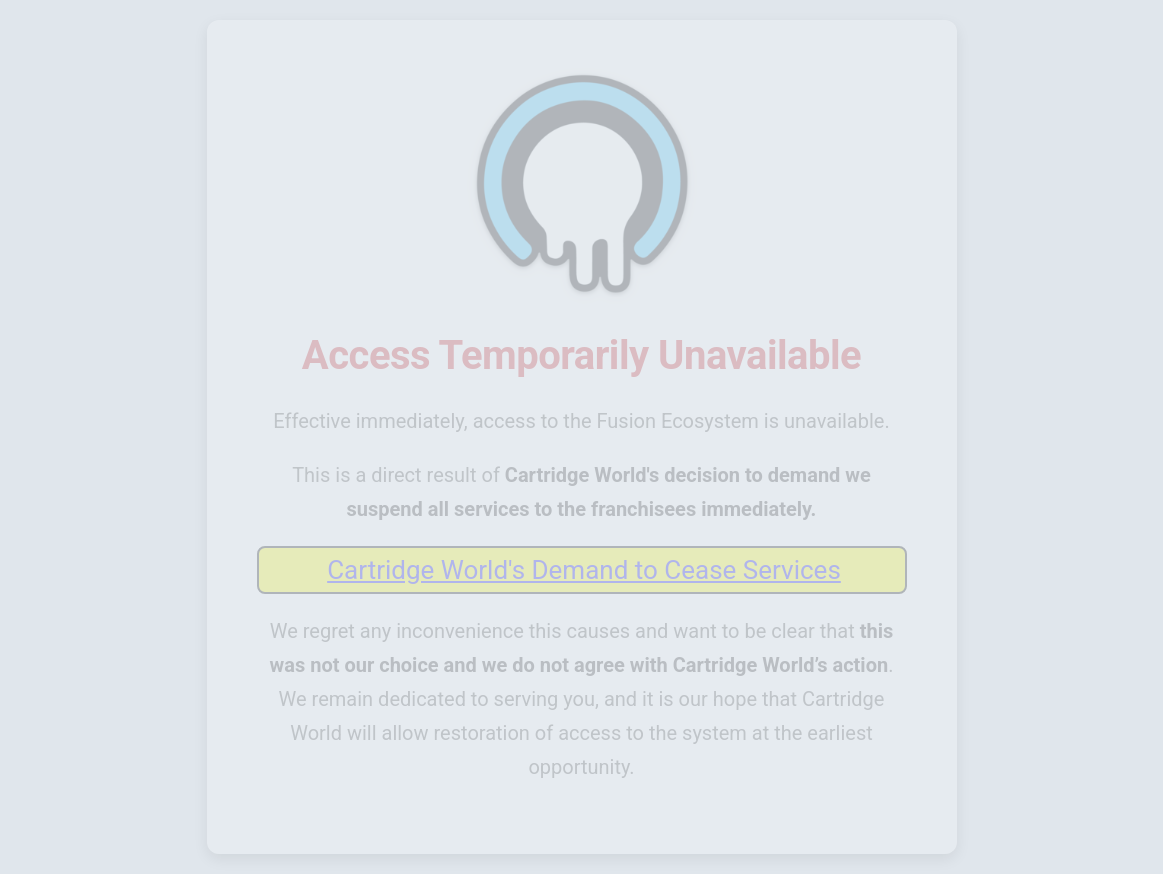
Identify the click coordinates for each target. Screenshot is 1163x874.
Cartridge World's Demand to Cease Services (584, 570)
